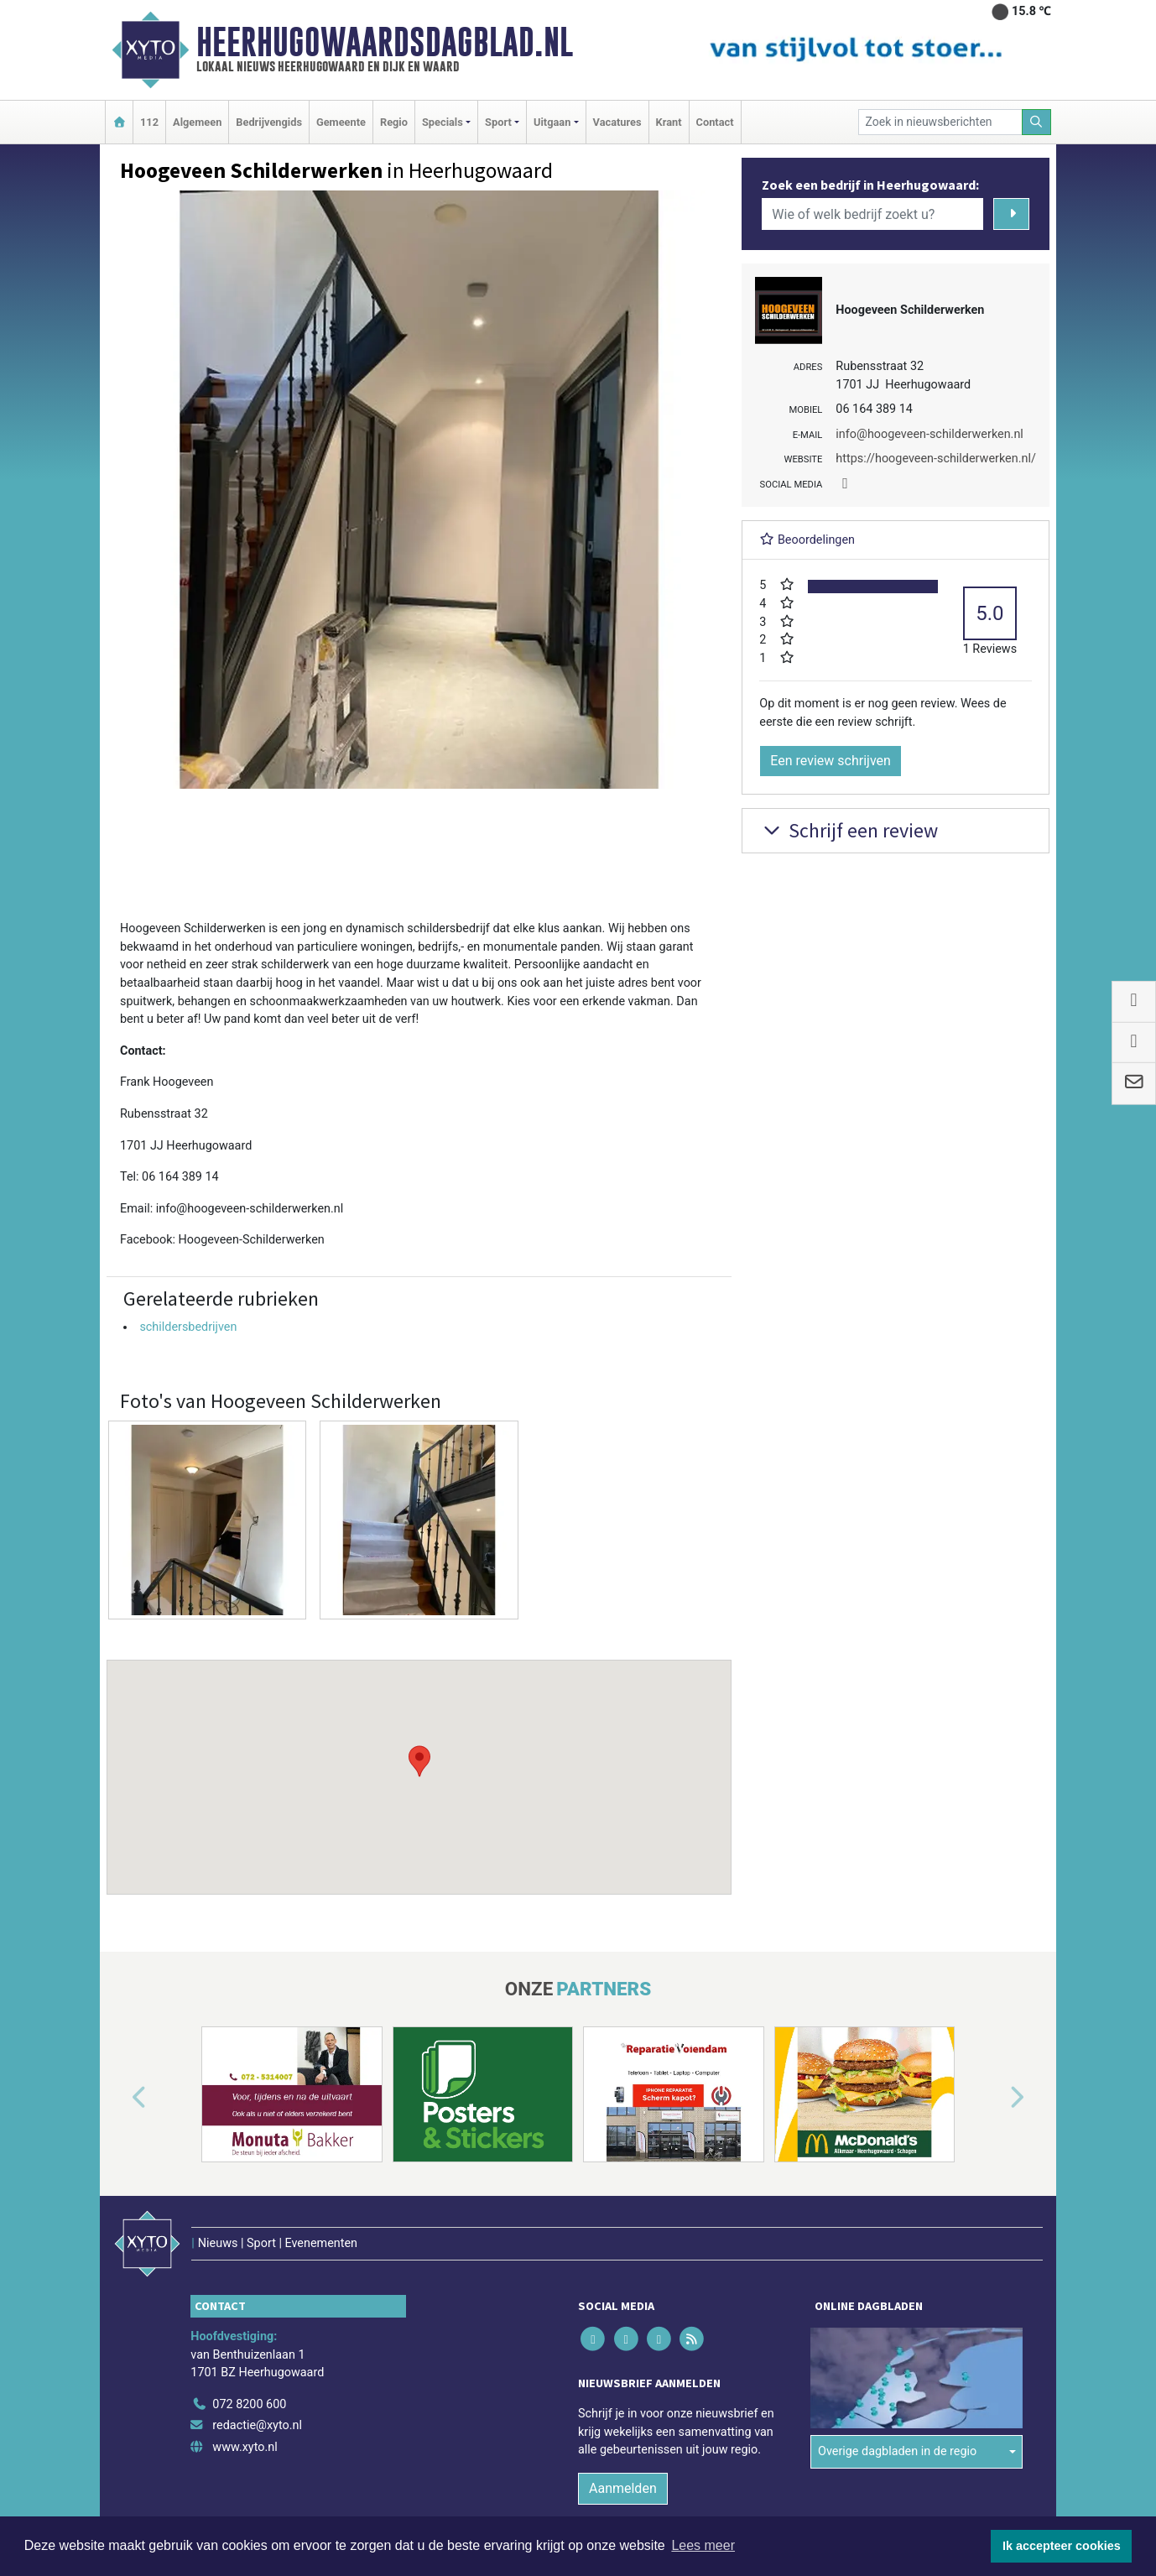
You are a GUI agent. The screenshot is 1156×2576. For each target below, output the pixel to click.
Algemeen (197, 122)
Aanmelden (623, 2488)
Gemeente (341, 122)
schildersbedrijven (188, 1327)
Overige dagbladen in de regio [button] (897, 2451)
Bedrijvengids (269, 122)
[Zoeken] (1037, 122)
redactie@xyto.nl (257, 2425)
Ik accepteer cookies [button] (1061, 2546)
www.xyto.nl (244, 2447)
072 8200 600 (249, 2404)
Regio (394, 122)
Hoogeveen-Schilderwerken (252, 1240)
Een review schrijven (830, 761)
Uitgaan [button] (552, 122)
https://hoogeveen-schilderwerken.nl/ (936, 458)
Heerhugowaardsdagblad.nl (384, 42)
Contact (715, 122)
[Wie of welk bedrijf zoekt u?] (872, 214)
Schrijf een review (848, 830)
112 (149, 122)
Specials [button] (442, 122)
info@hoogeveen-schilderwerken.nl (250, 1209)
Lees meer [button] (703, 2545)
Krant (669, 122)
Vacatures (617, 122)
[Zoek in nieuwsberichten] (940, 122)
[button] (419, 1761)
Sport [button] (498, 122)
